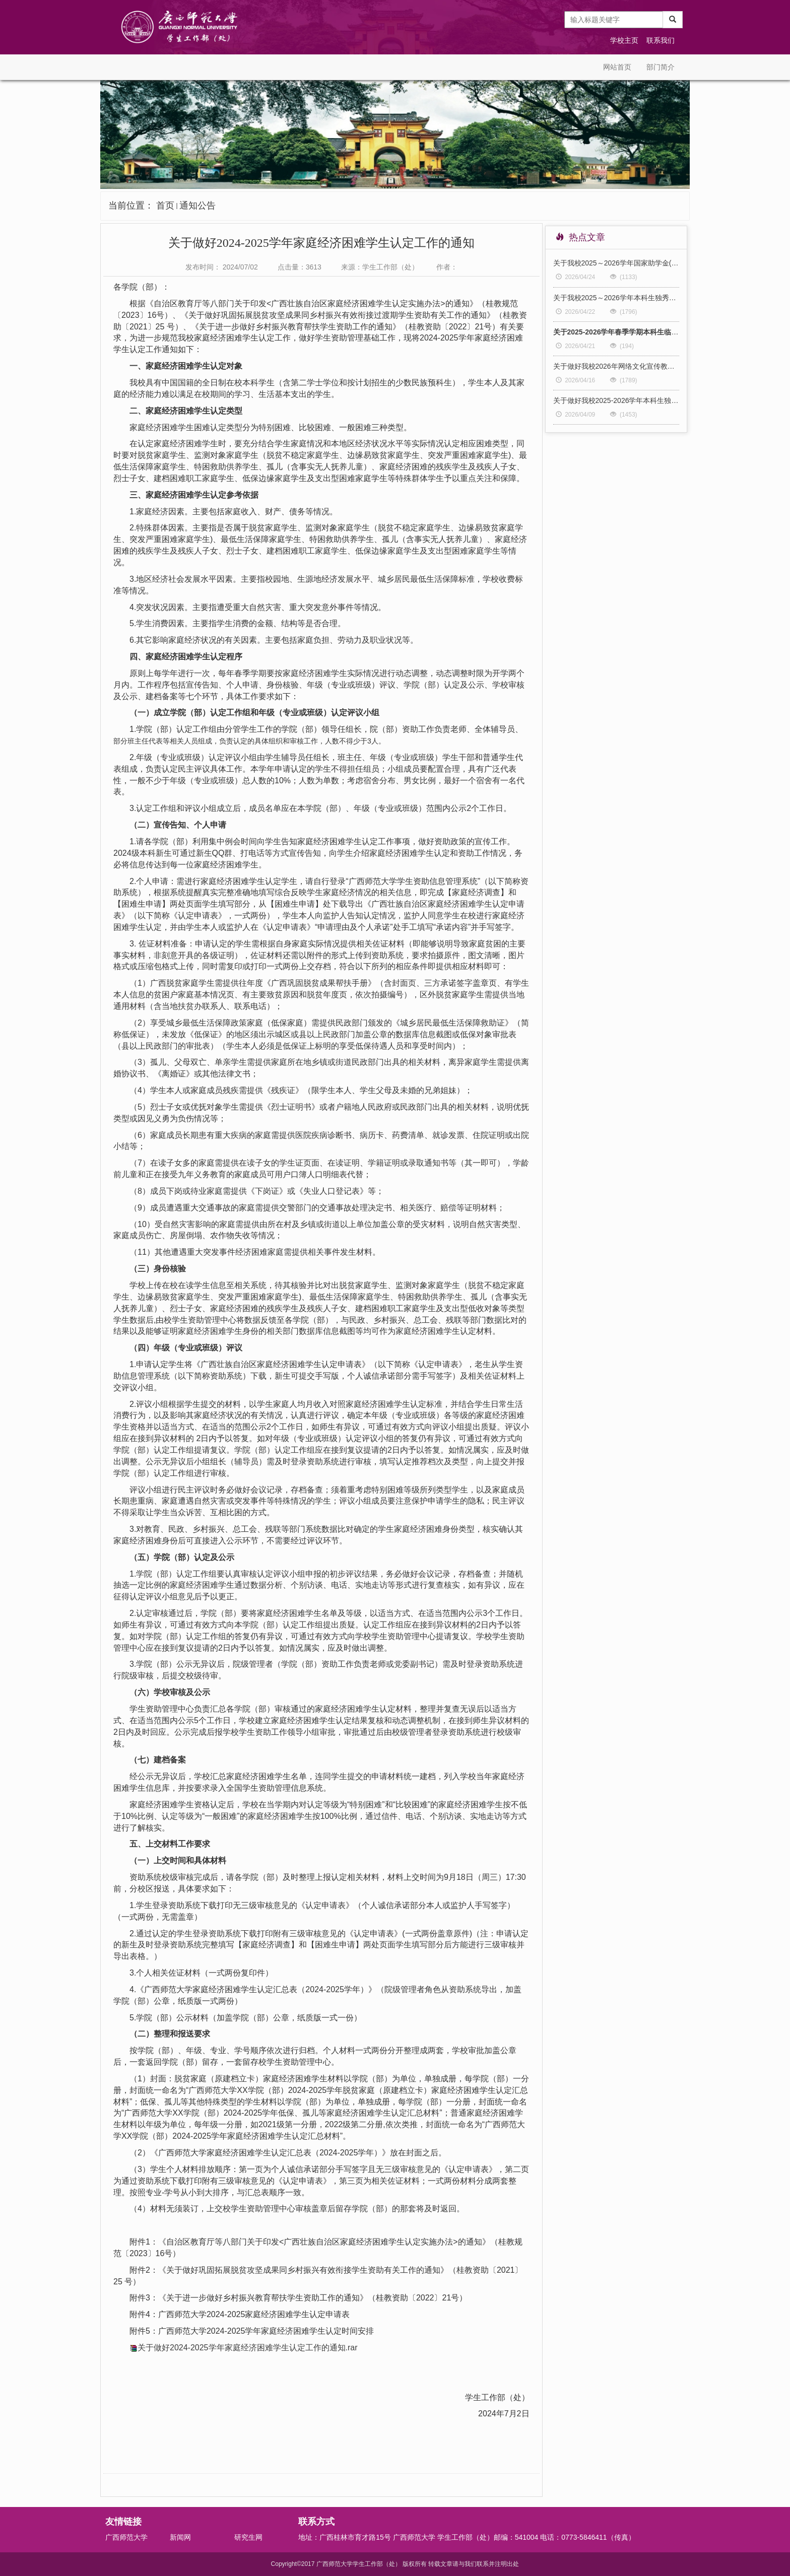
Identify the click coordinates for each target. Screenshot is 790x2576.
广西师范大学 (126, 2537)
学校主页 (624, 40)
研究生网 (248, 2537)
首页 (165, 205)
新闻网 (180, 2537)
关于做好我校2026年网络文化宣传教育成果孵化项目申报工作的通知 (616, 366)
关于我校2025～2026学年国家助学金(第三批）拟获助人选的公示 (616, 263)
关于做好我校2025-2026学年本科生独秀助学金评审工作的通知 (616, 400)
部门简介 (660, 67)
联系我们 (660, 40)
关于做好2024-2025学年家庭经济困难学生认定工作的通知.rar (248, 2347)
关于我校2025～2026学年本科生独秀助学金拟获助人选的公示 (616, 298)
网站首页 (617, 67)
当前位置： (162, 205)
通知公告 (197, 205)
